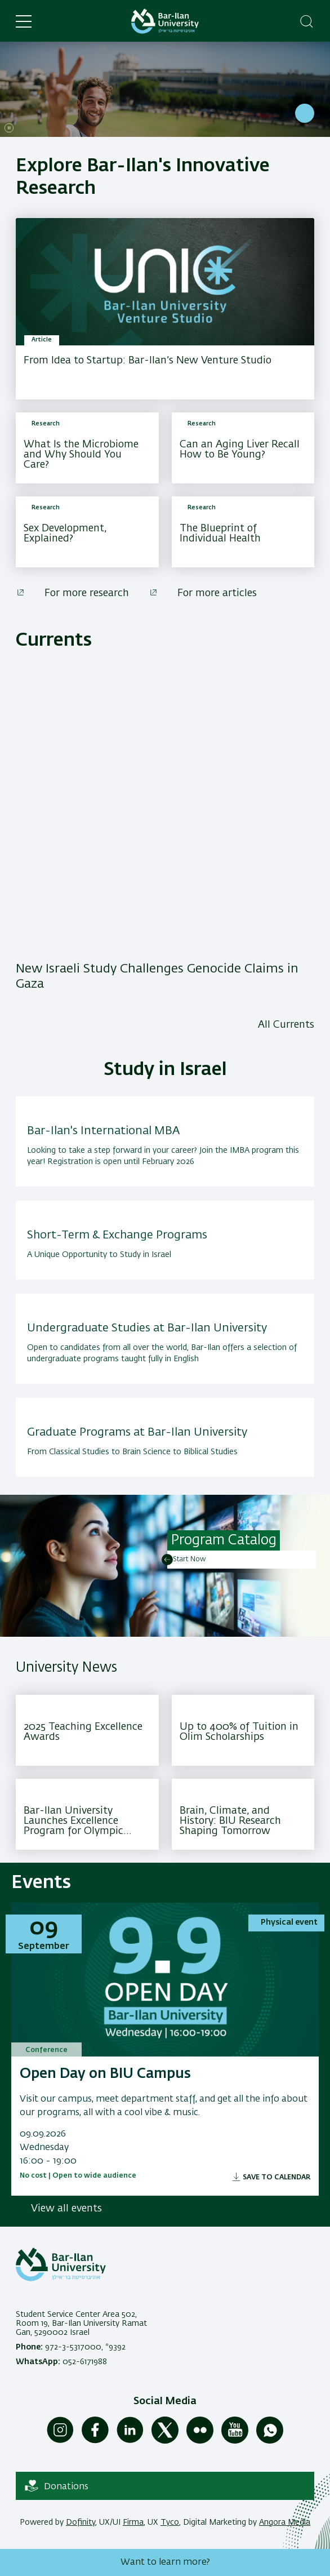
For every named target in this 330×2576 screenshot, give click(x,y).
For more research (86, 593)
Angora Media (284, 2522)
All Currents (286, 1025)
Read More (304, 113)
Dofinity (80, 2522)
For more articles (217, 593)
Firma (133, 2522)
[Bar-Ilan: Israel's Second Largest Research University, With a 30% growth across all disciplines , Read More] (165, 89)
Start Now (189, 1559)
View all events (66, 2209)
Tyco (169, 2522)
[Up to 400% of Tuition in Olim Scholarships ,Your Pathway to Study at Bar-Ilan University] (243, 1730)
